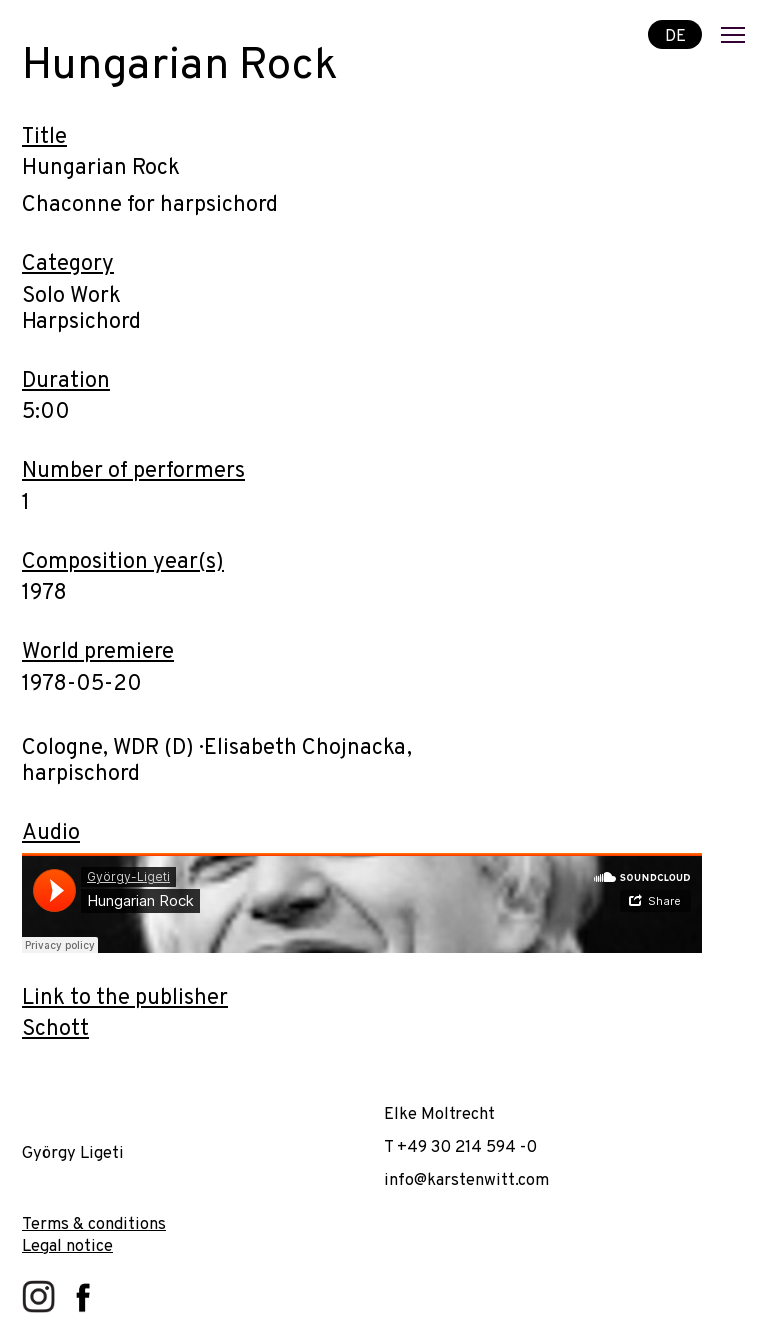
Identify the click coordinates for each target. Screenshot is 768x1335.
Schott (55, 1029)
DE (675, 35)
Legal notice (67, 1246)
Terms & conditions (94, 1224)
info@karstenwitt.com (466, 1180)
